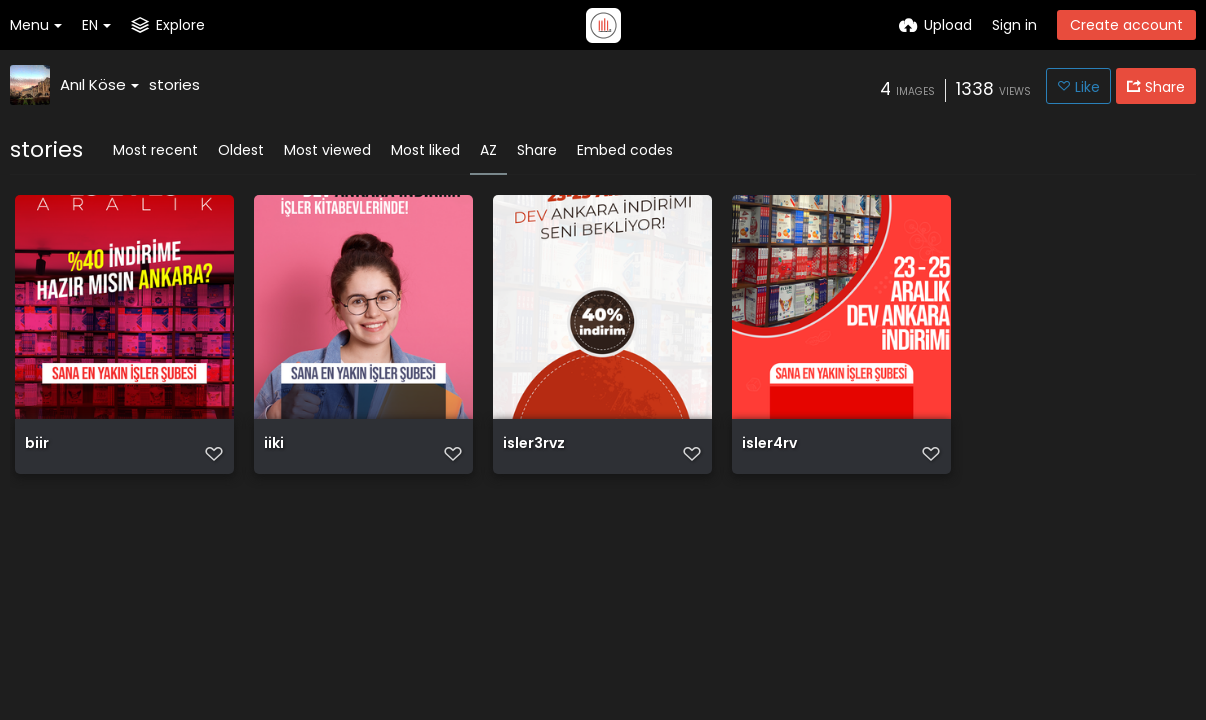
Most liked (425, 150)
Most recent (155, 150)
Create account (1126, 25)
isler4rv (769, 444)
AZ (488, 150)
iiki (274, 444)
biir (37, 444)
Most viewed (327, 150)
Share (537, 150)
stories (174, 84)
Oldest (241, 150)
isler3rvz (534, 444)
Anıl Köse (99, 84)
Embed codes (625, 150)
